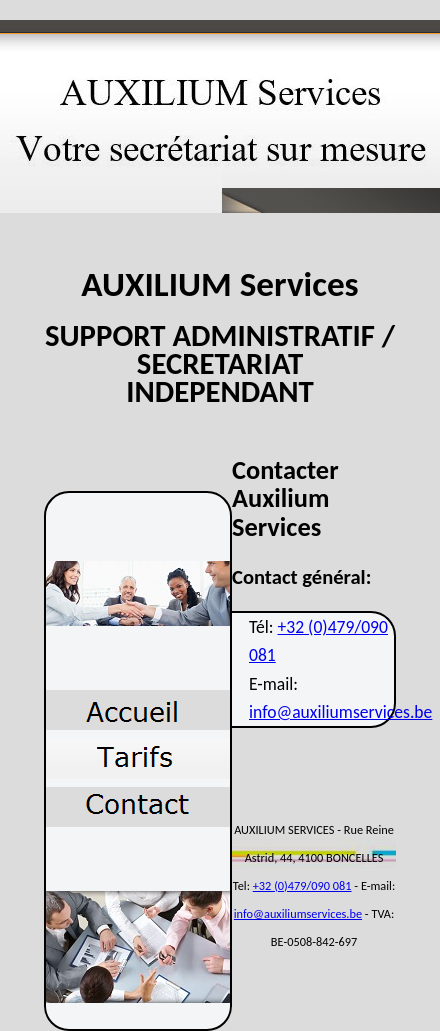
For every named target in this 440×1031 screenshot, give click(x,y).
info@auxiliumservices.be (340, 712)
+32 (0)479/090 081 (302, 885)
